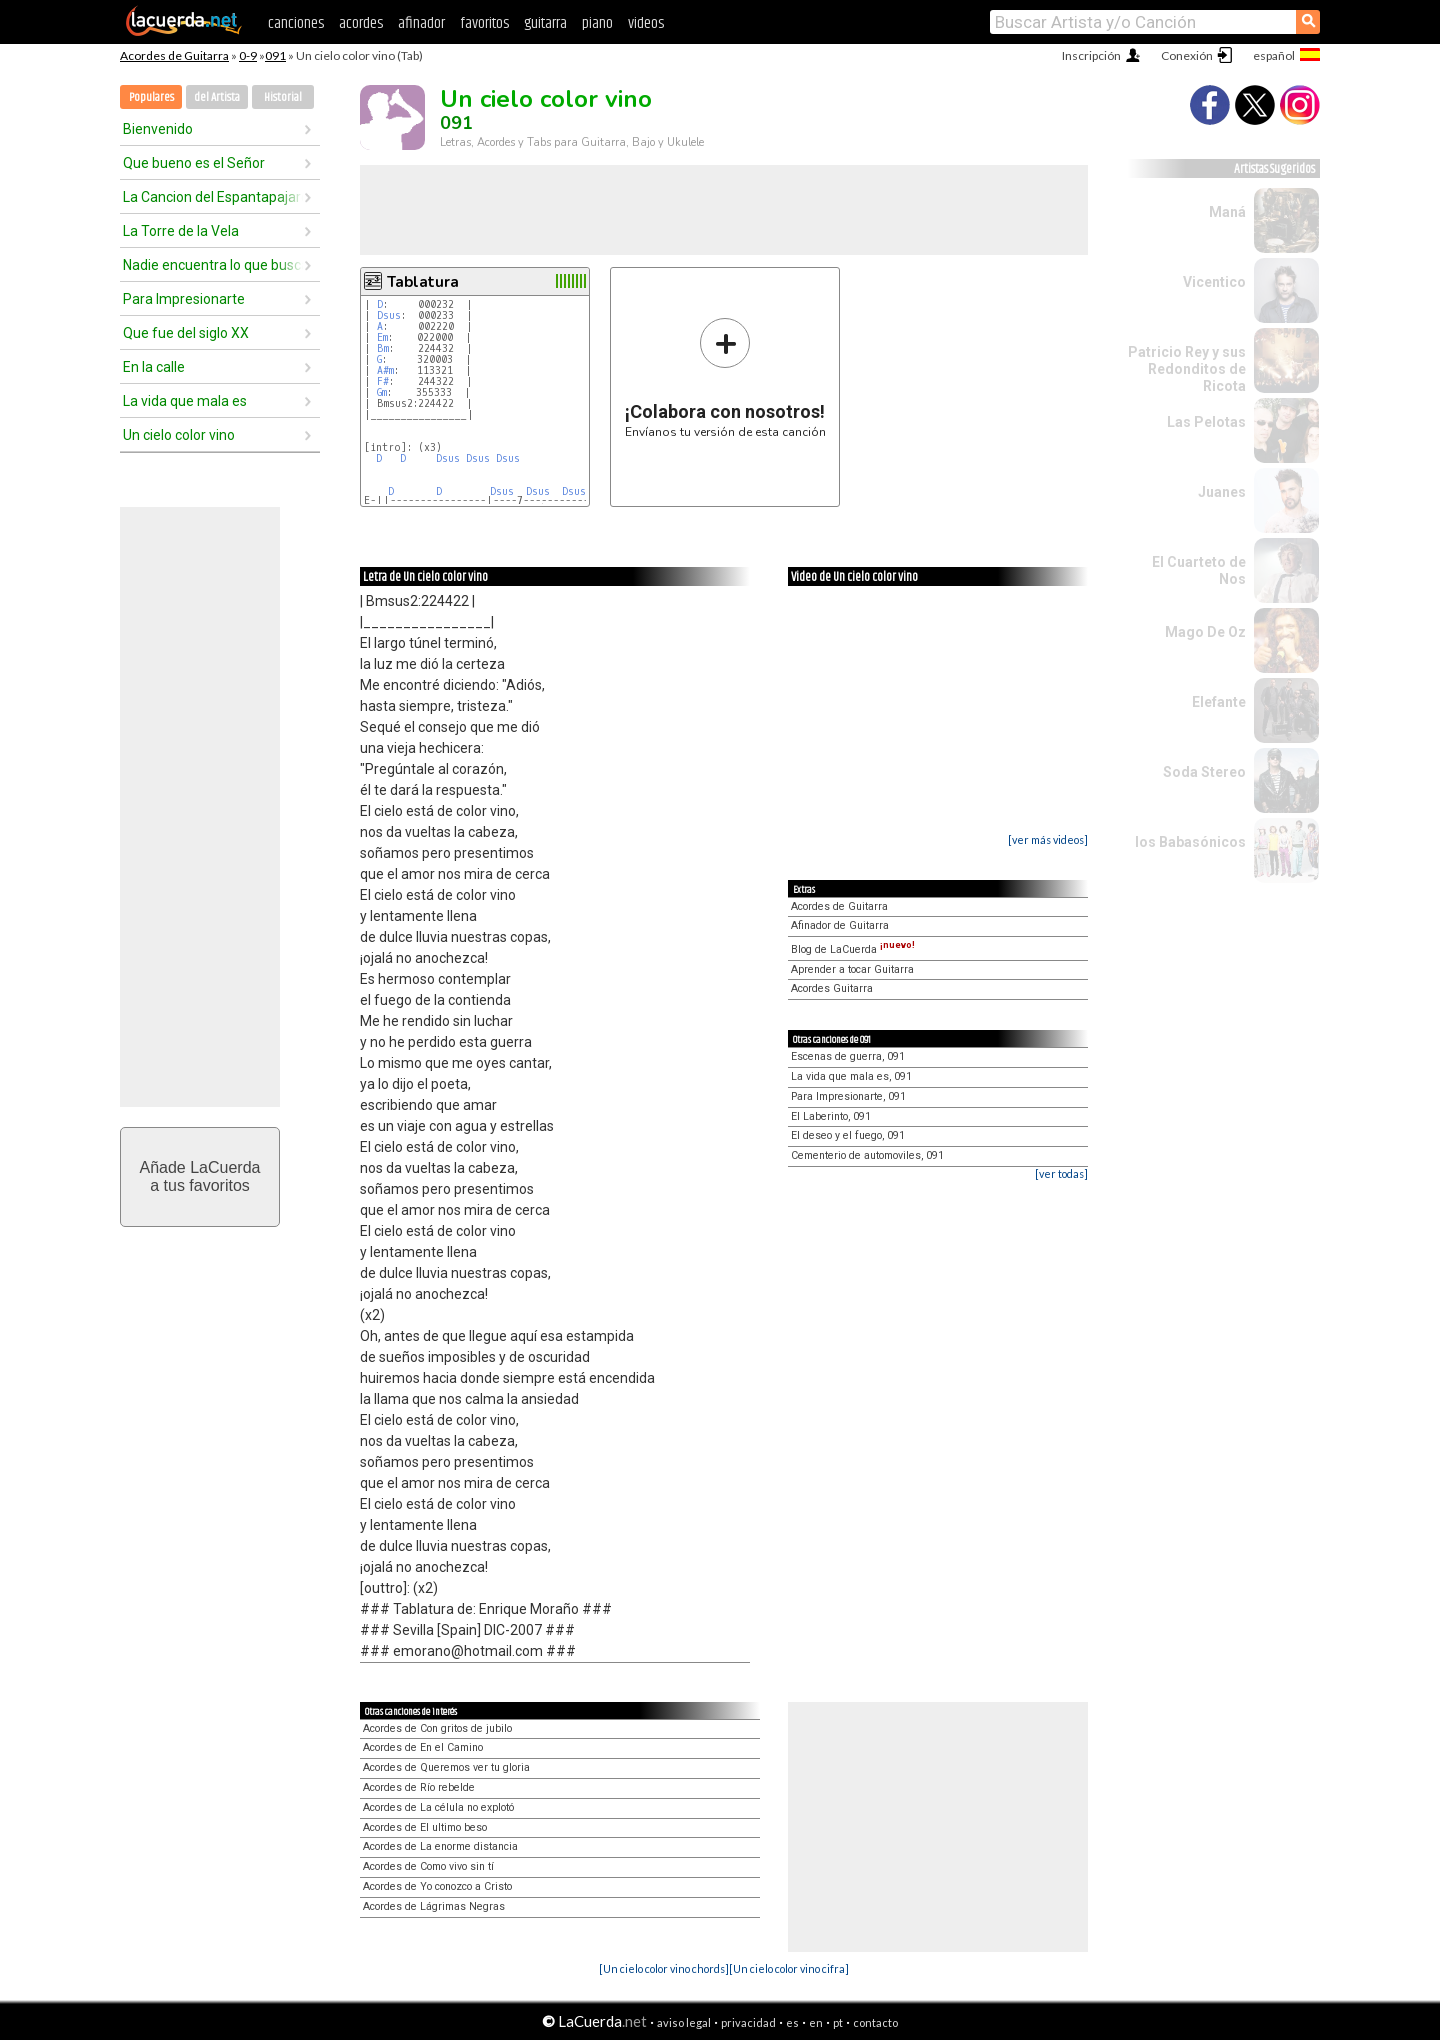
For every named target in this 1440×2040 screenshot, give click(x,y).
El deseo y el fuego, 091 (848, 1135)
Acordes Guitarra (832, 988)
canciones (296, 23)
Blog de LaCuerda (853, 949)
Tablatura (423, 282)
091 (275, 55)
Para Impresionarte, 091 (848, 1096)
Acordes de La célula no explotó (438, 1807)
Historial (283, 97)
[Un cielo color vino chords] (664, 1968)
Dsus (389, 315)
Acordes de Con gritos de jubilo (437, 1728)
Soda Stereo (1204, 772)
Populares (151, 97)
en (816, 2022)
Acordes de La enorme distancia (440, 1846)
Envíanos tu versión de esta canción (725, 377)
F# (383, 381)
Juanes (1222, 492)
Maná (1227, 212)
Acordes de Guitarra (174, 55)
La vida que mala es (185, 401)
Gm (382, 392)
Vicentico (1214, 282)
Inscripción (1091, 55)
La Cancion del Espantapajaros (213, 197)
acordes (361, 23)
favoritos (484, 23)
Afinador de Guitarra (840, 925)
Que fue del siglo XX (186, 333)
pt (838, 2022)
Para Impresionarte (184, 299)
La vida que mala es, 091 (851, 1076)
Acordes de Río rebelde (419, 1787)
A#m (385, 370)
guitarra (545, 23)
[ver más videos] (1048, 839)
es (792, 2022)
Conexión (1187, 55)
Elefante (1219, 702)
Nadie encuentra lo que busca (213, 265)
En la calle (154, 367)
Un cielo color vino (179, 435)
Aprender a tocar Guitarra (852, 969)
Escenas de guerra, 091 (848, 1056)
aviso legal (684, 2022)
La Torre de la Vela (181, 231)
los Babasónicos (1190, 842)
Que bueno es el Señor (194, 163)
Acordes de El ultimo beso (425, 1827)
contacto (875, 2022)
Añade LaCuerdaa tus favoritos (200, 1176)
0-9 (248, 55)
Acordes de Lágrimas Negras (434, 1906)
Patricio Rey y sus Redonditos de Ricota (1187, 369)
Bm (383, 348)
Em (382, 337)
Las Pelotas (1206, 422)
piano (597, 23)
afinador (421, 23)
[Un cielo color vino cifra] (789, 1968)
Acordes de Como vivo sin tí (428, 1866)
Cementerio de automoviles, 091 (867, 1155)
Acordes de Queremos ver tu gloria (446, 1767)
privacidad (748, 2022)
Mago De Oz (1205, 632)
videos (646, 23)
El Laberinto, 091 (831, 1116)
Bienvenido (158, 129)
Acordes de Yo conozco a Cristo (437, 1886)
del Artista (217, 97)
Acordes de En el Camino (423, 1747)
